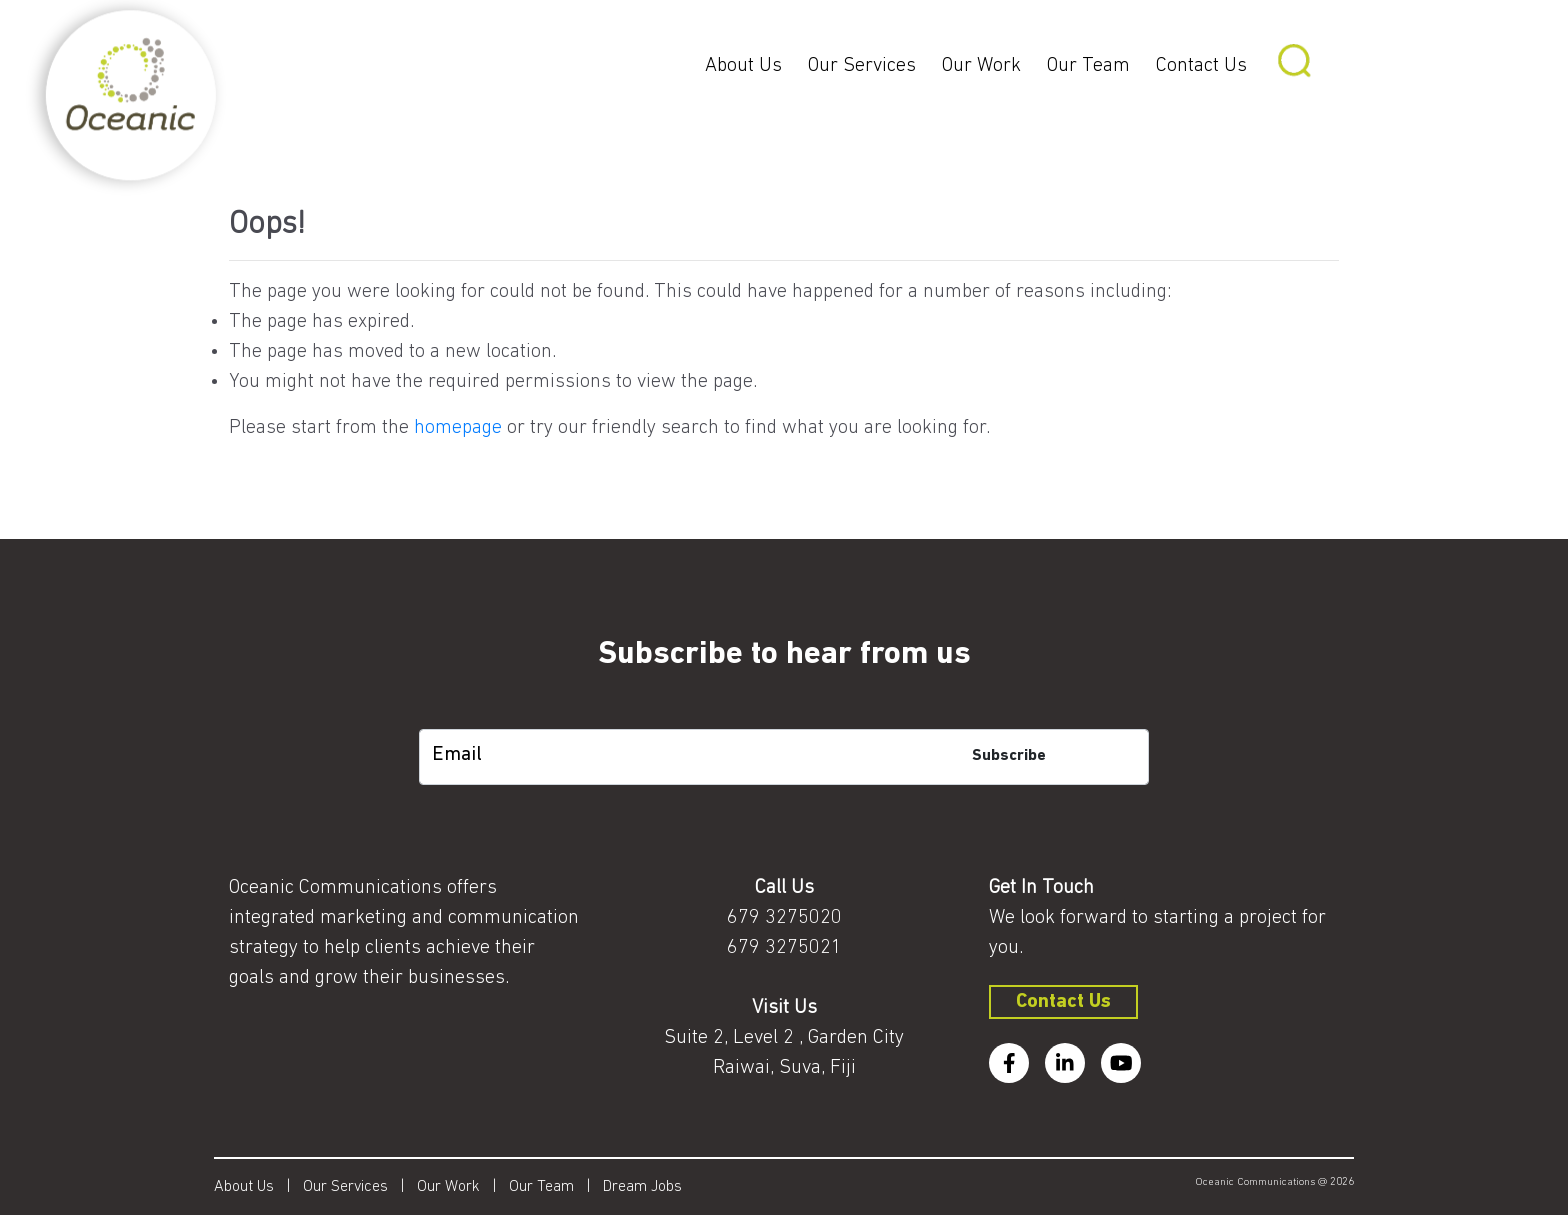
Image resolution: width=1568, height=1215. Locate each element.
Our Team (1088, 66)
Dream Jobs (642, 1187)
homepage (458, 428)
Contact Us (1201, 66)
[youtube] (1121, 1063)
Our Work (981, 66)
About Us (743, 66)
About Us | (258, 1187)
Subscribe (1009, 756)
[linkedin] (1065, 1063)
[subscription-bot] (784, 713)
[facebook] (1009, 1063)
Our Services (862, 66)
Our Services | (360, 1187)
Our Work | (463, 1187)
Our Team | (556, 1187)
